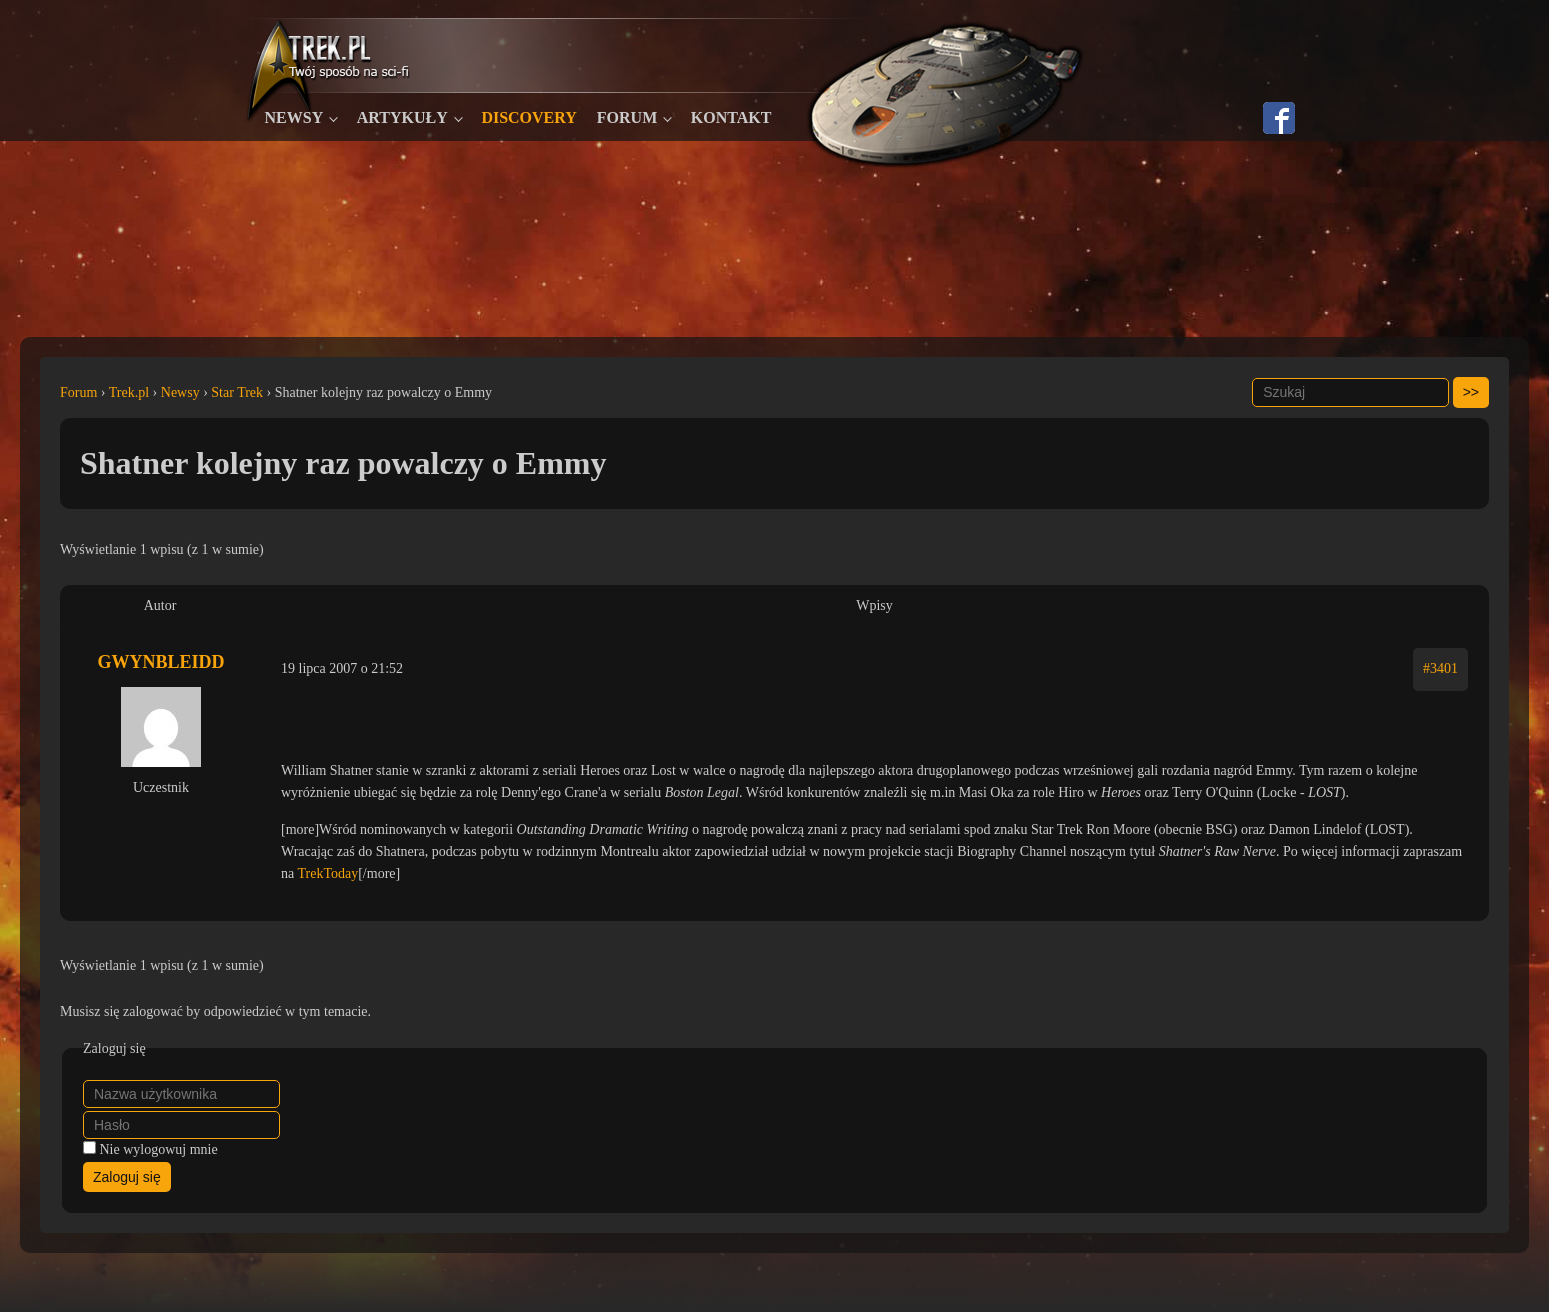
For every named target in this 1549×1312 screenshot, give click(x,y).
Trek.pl (129, 392)
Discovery (528, 117)
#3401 (1440, 668)
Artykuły (402, 117)
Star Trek (237, 392)
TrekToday (327, 873)
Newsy (294, 117)
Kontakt (731, 117)
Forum (627, 117)
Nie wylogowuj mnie (159, 1149)
